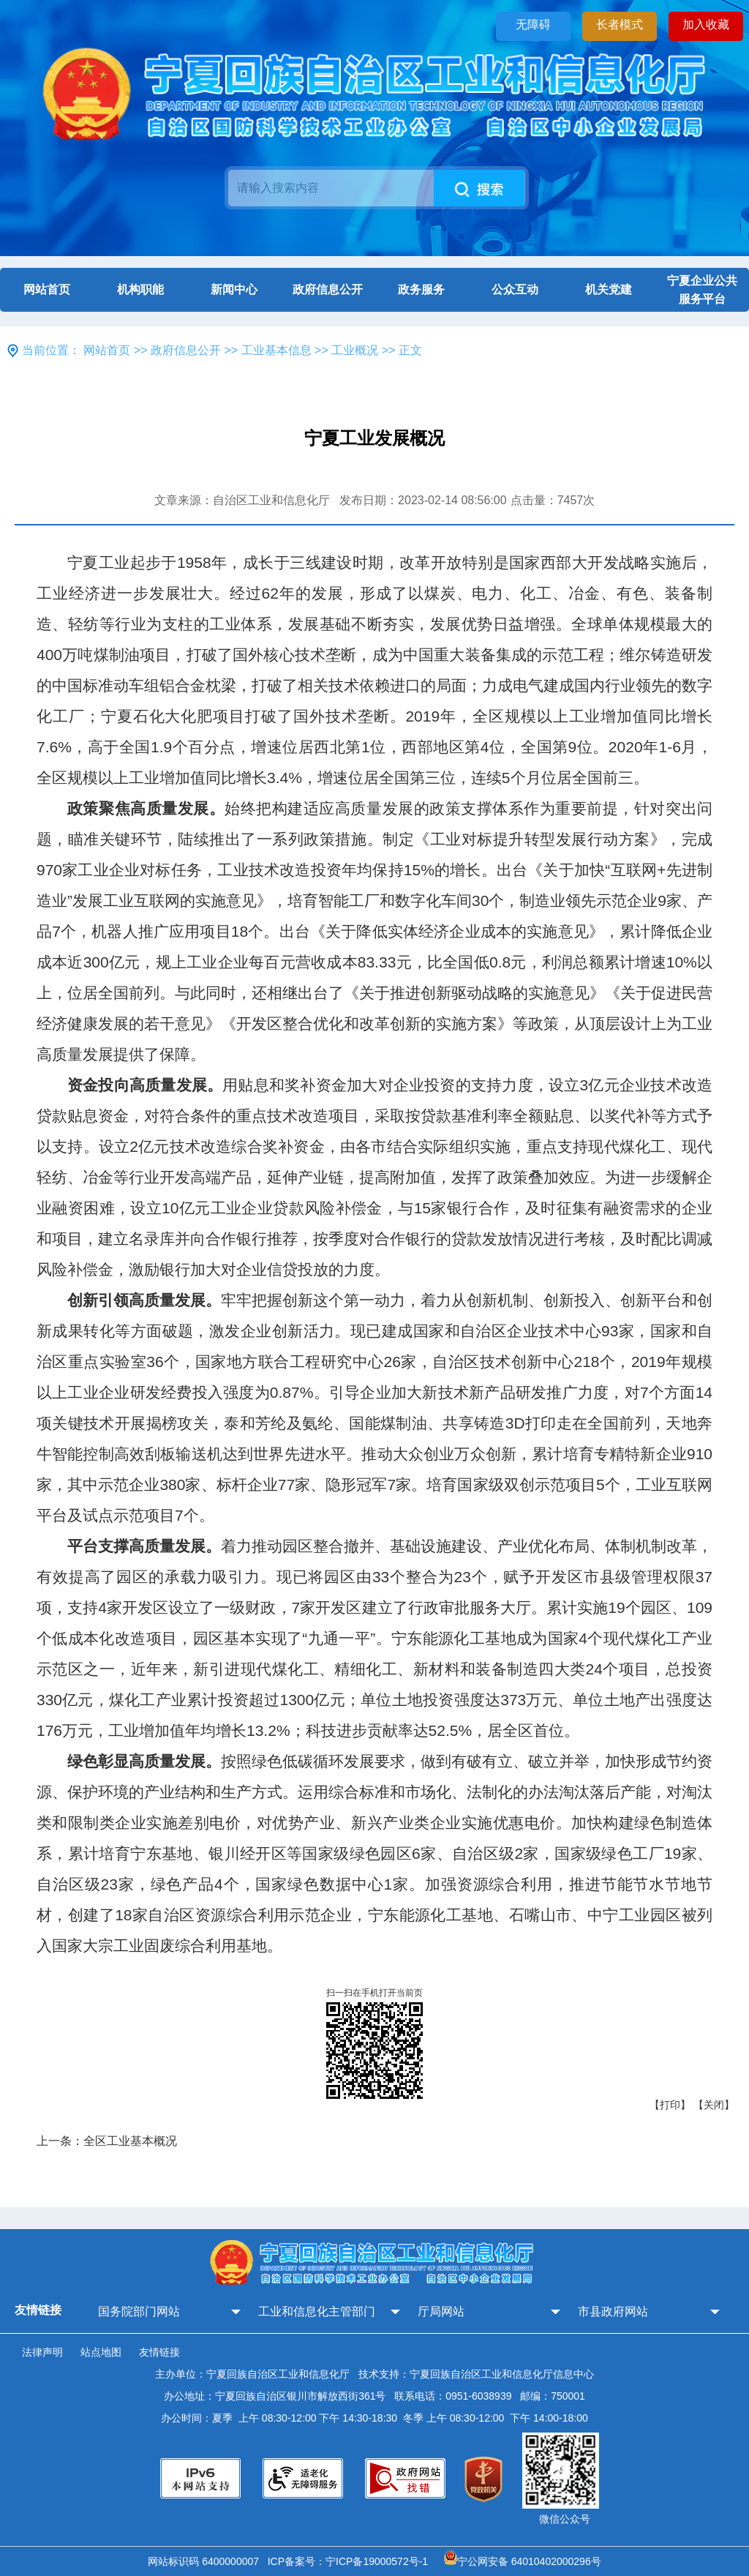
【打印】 (670, 2105)
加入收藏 (705, 24)
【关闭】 (713, 2105)
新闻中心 (234, 289)
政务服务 (421, 289)
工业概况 (354, 350)
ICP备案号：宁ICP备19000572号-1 (351, 2561)
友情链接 (159, 2352)
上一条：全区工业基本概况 (107, 2141)
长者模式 (619, 24)
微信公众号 (564, 2519)
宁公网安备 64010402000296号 (522, 2561)
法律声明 (42, 2352)
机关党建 (608, 289)
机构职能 (140, 289)
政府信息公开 (328, 289)
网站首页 (46, 289)
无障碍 (533, 24)
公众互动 (515, 289)
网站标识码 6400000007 (206, 2561)
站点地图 (100, 2352)
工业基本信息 (276, 350)
